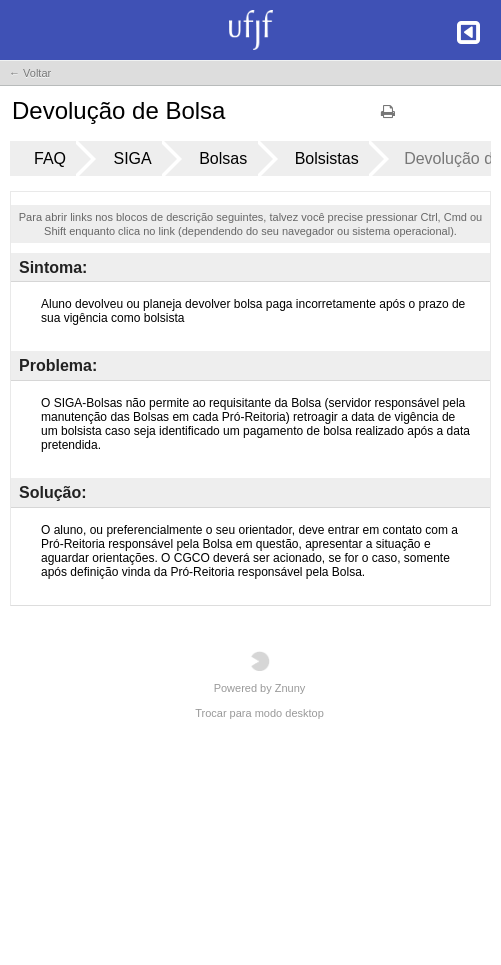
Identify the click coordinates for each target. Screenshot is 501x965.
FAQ (50, 158)
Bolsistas (327, 158)
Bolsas (223, 158)
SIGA (132, 158)
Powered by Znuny (260, 672)
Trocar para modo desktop (259, 713)
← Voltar (30, 73)
